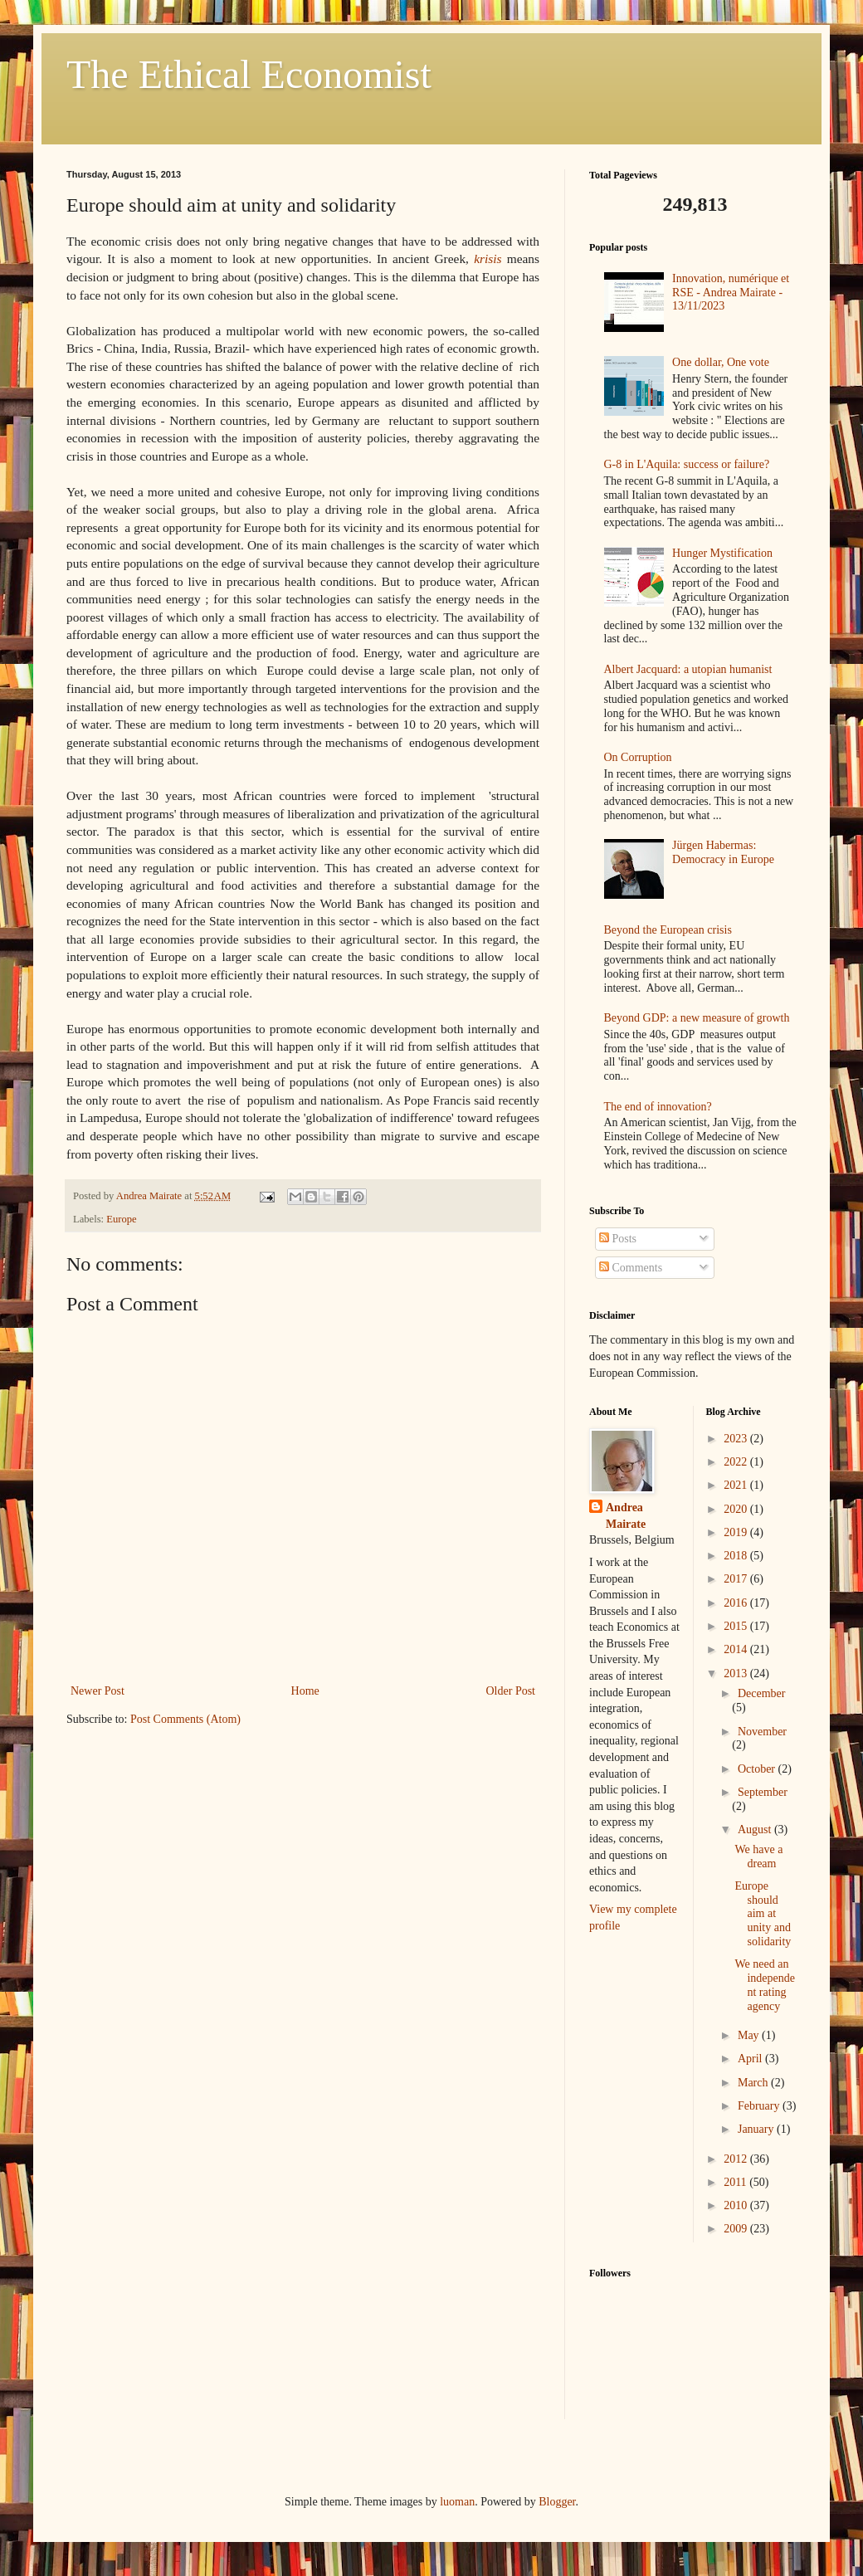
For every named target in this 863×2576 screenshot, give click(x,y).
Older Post (511, 1691)
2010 (737, 2205)
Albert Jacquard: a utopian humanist (688, 669)
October (758, 1769)
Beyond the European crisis (668, 930)
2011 (736, 2182)
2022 (737, 1462)
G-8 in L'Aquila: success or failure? (687, 464)
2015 (737, 1626)
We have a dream (758, 1856)
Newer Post (97, 1691)
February (760, 2106)
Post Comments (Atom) (185, 1719)
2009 (737, 2228)
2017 (737, 1579)
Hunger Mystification (722, 553)
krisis (487, 258)
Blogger (557, 2502)
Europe (121, 1219)
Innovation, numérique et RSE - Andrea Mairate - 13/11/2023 (730, 292)
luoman (457, 2502)
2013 (737, 1673)
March (754, 2082)
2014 (737, 1649)
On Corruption (638, 757)
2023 (737, 1438)
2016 (737, 1603)
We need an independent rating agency (764, 1985)
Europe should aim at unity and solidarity (762, 1914)
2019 (737, 1532)
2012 (737, 2159)
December (762, 1693)
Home (305, 1691)
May (750, 2035)
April (751, 2058)
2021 (737, 1485)
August (756, 1829)
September (762, 1792)
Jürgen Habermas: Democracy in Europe (723, 852)
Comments (630, 1267)
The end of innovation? (658, 1106)
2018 (737, 1555)
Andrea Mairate (626, 1515)
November (762, 1731)
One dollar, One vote (720, 362)
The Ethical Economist (249, 74)
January (757, 2129)
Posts (617, 1238)
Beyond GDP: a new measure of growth (697, 1018)
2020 (737, 1509)
